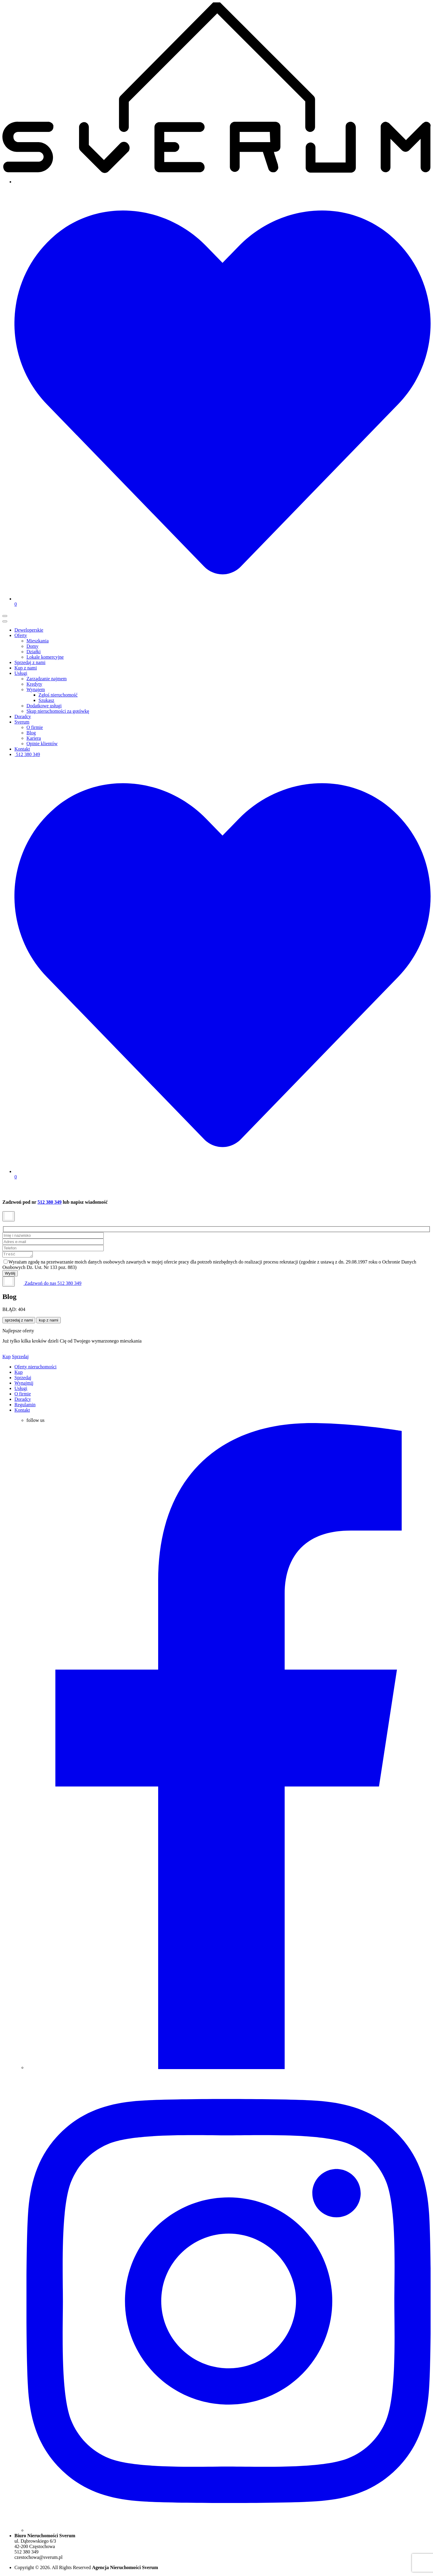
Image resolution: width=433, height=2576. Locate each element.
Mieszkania (37, 640)
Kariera (33, 738)
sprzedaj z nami (19, 1321)
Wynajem (35, 689)
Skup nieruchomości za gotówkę (57, 711)
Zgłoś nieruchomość (58, 694)
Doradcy (22, 716)
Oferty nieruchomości (35, 1367)
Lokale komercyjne (45, 657)
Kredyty (34, 684)
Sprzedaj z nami (29, 662)
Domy (32, 646)
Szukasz (46, 700)
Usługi (20, 673)
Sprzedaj (20, 1357)
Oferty (20, 635)
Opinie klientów (42, 743)
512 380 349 (27, 754)
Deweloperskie (28, 630)
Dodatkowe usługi (44, 705)
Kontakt (22, 748)
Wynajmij (23, 1383)
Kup (6, 1357)
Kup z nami (25, 667)
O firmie (34, 727)
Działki (33, 651)
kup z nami (48, 1321)
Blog (31, 732)
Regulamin (24, 1405)
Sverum (21, 721)
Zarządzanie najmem (46, 678)
